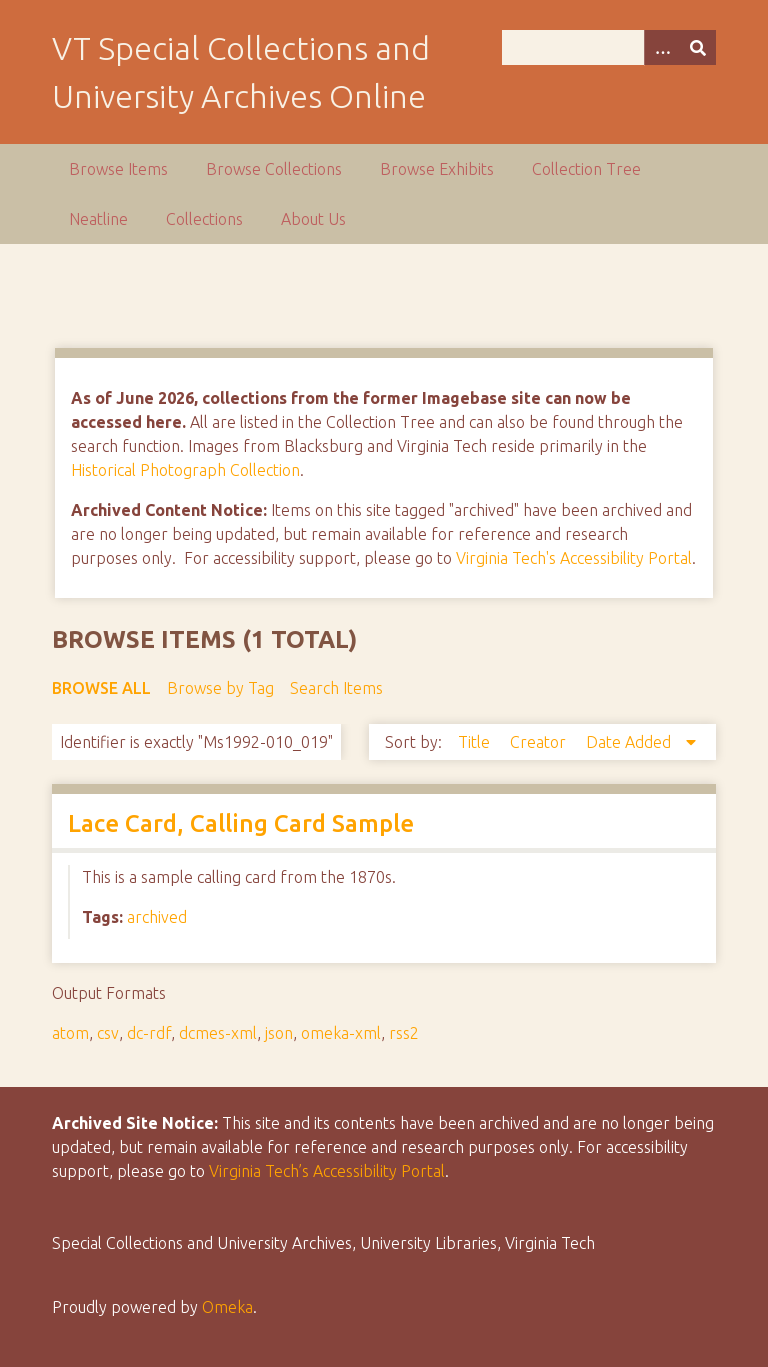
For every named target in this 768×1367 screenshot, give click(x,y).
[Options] (662, 47)
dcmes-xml (218, 1033)
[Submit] (698, 47)
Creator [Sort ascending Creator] (540, 742)
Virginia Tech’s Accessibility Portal (327, 1171)
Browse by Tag (220, 688)
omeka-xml (341, 1033)
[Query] (609, 47)
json (279, 1033)
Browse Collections (274, 169)
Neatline (98, 219)
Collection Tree (586, 169)
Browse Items (118, 169)
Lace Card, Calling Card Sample (241, 823)
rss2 (404, 1033)
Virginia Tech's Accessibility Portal (574, 558)
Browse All (101, 688)
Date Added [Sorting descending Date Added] (630, 742)
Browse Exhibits (437, 169)
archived (157, 917)
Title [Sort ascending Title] (476, 742)
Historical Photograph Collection (185, 470)
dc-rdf (149, 1033)
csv (108, 1033)
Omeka (227, 1307)
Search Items (336, 688)
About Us (313, 219)
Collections (204, 219)
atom (70, 1033)
